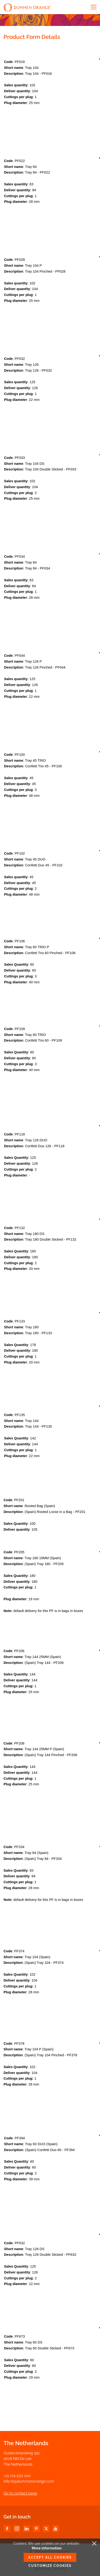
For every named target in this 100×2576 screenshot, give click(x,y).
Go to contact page (20, 2493)
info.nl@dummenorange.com (29, 2481)
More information (47, 2548)
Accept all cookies (50, 2557)
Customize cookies (50, 2566)
